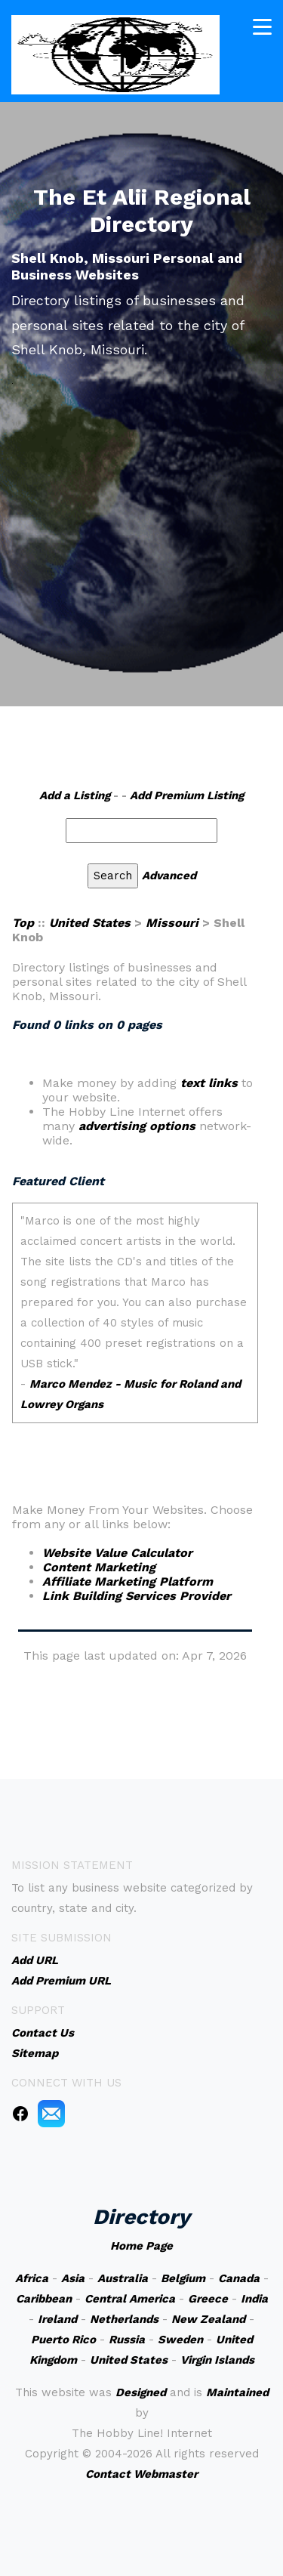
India (254, 2299)
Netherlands (124, 2319)
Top (23, 923)
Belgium (183, 2278)
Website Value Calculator (117, 1553)
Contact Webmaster (141, 2474)
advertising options (136, 1126)
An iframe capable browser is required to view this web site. (135, 1323)
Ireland (57, 2319)
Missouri (172, 923)
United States (90, 923)
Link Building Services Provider (136, 1596)
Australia (122, 2278)
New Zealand (208, 2319)
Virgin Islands (217, 2360)
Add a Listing (74, 795)
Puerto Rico (63, 2339)
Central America (130, 2299)
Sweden (180, 2339)
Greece (208, 2299)
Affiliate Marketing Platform (127, 1581)
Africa (31, 2278)
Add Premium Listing (187, 795)
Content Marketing (98, 1567)
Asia (73, 2278)
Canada (239, 2278)
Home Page (141, 2246)
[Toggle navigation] (262, 27)
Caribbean (44, 2299)
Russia (127, 2339)
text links (209, 1083)
